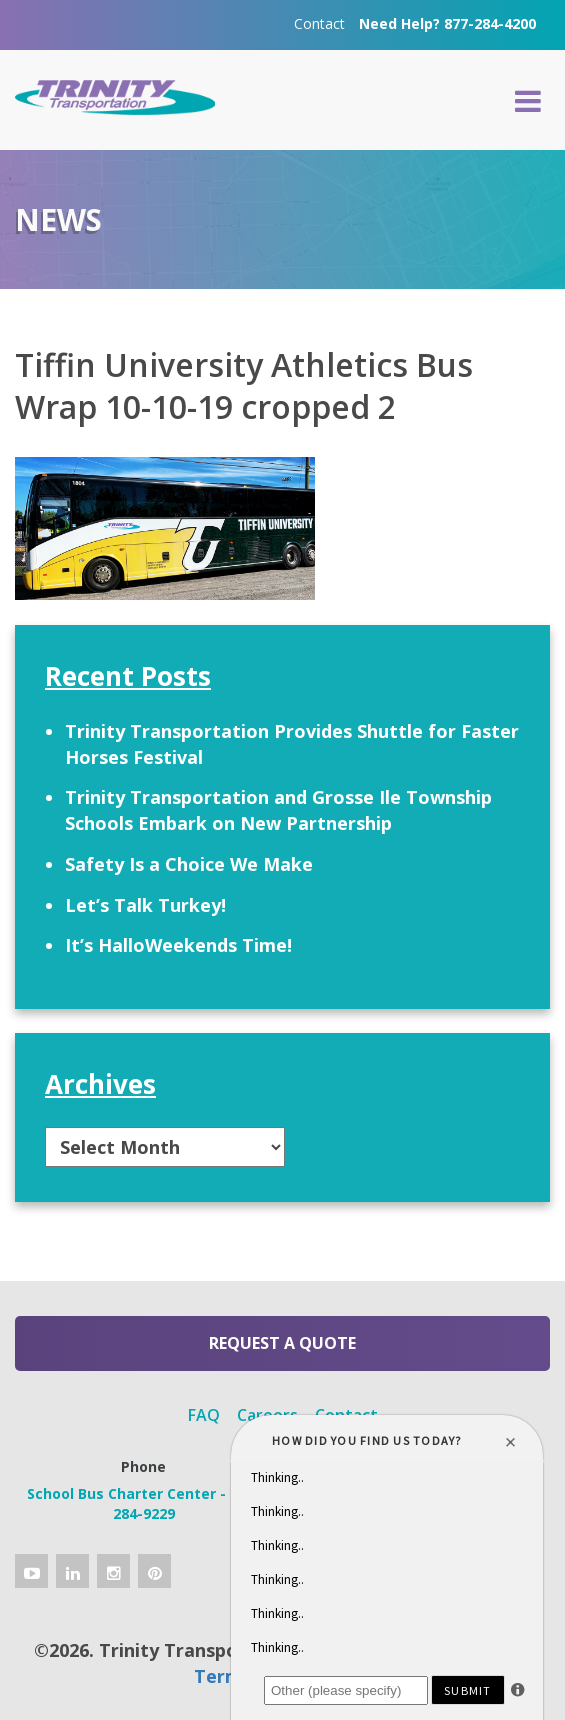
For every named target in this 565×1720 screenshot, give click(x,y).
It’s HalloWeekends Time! (178, 945)
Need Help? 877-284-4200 (447, 23)
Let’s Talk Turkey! (145, 905)
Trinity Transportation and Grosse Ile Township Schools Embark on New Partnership (278, 810)
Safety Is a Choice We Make (189, 864)
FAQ (204, 1415)
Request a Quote (282, 1343)
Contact (319, 23)
